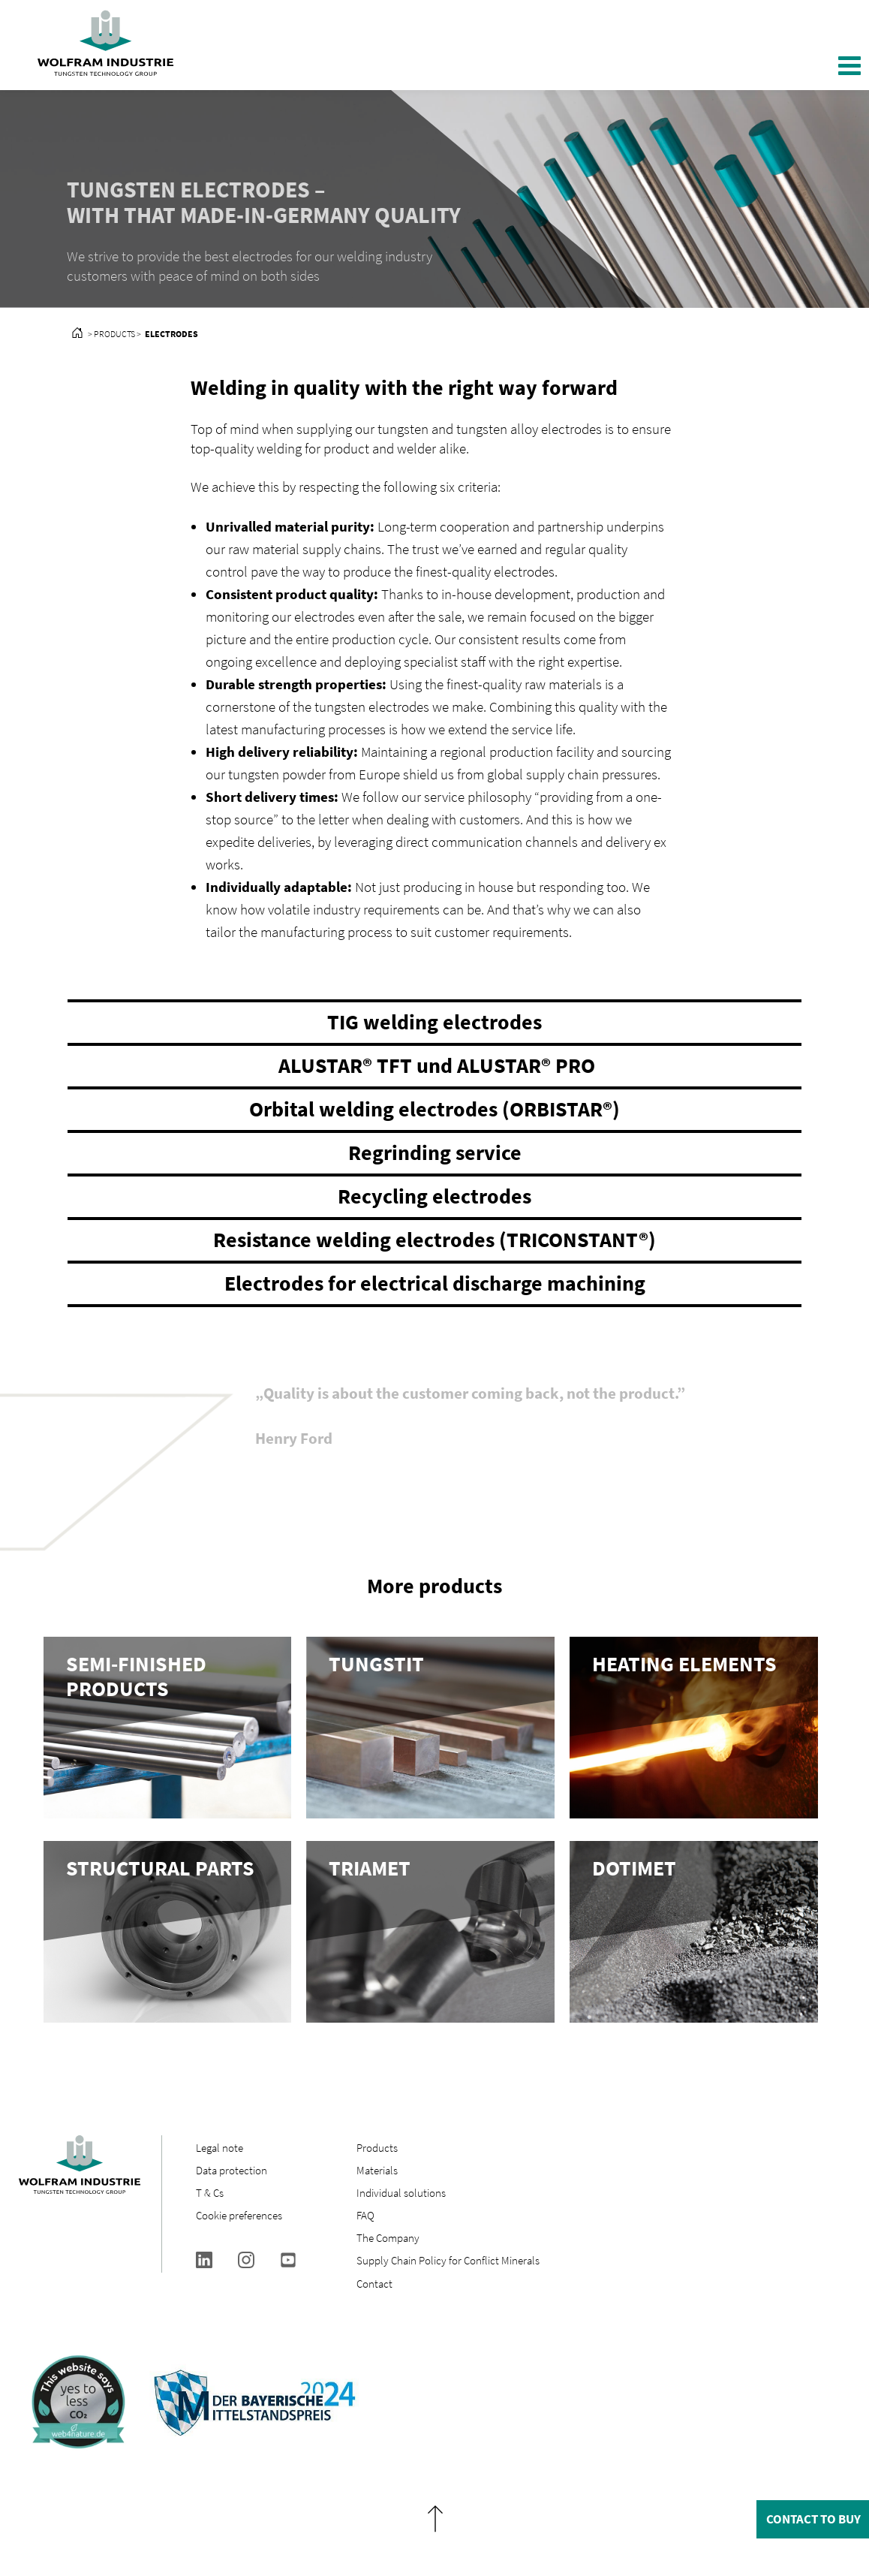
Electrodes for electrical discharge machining (434, 1283)
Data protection (231, 2170)
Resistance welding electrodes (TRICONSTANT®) (434, 1239)
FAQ (365, 2215)
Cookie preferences (239, 2215)
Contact (374, 2283)
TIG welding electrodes (434, 1021)
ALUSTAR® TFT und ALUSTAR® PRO (434, 1065)
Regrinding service (435, 1152)
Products (377, 2148)
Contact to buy (813, 2519)
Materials (377, 2170)
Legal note (219, 2148)
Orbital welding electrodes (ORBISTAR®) (434, 1108)
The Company (387, 2238)
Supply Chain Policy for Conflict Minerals (448, 2260)
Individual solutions (401, 2193)
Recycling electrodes (434, 1196)
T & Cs (210, 2193)
